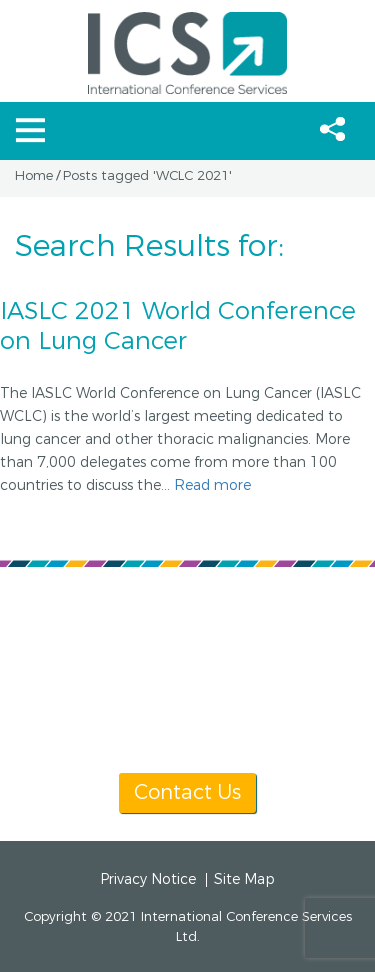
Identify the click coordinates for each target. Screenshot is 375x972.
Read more (212, 485)
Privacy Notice (148, 880)
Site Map (244, 880)
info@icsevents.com (186, 718)
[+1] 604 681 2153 (160, 694)
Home (34, 176)
